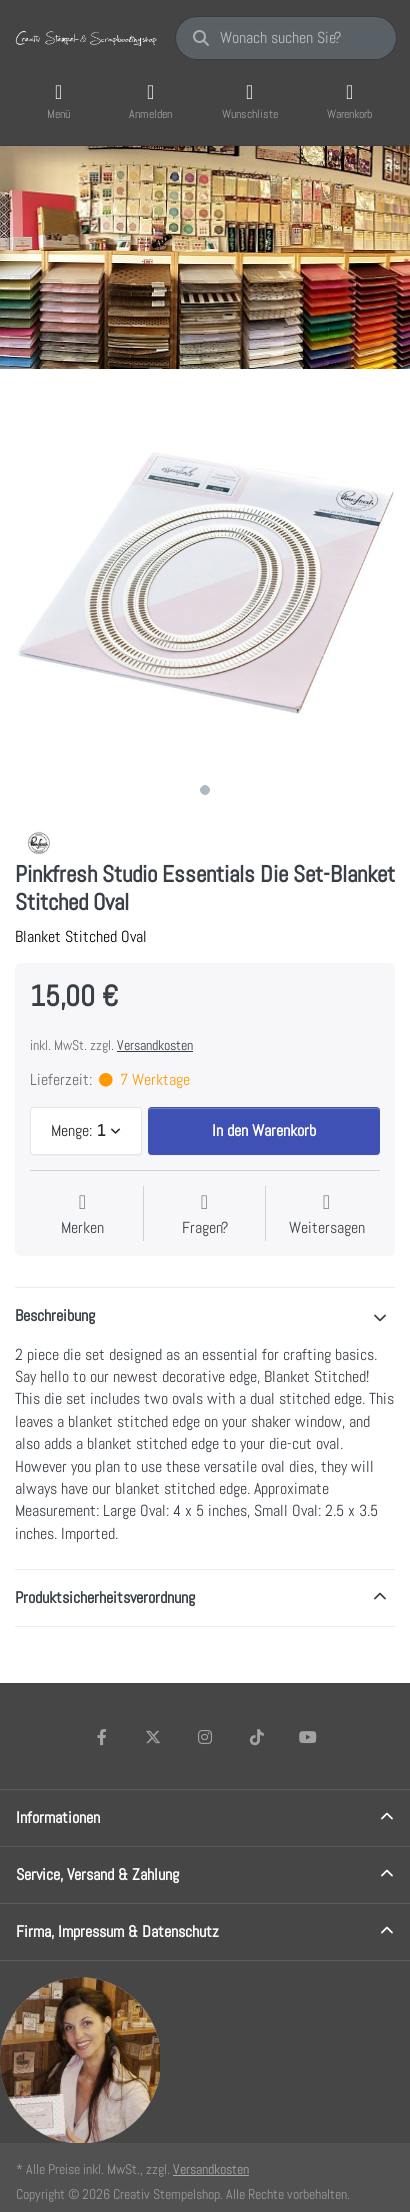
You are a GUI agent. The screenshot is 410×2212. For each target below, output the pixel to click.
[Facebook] (102, 1737)
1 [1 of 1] (205, 790)
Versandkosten (155, 1045)
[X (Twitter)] (154, 1737)
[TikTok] (257, 1737)
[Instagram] (205, 1737)
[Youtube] (308, 1737)
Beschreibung (55, 1315)
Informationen (58, 1817)
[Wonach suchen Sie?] (286, 38)
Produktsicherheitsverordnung (105, 1597)
